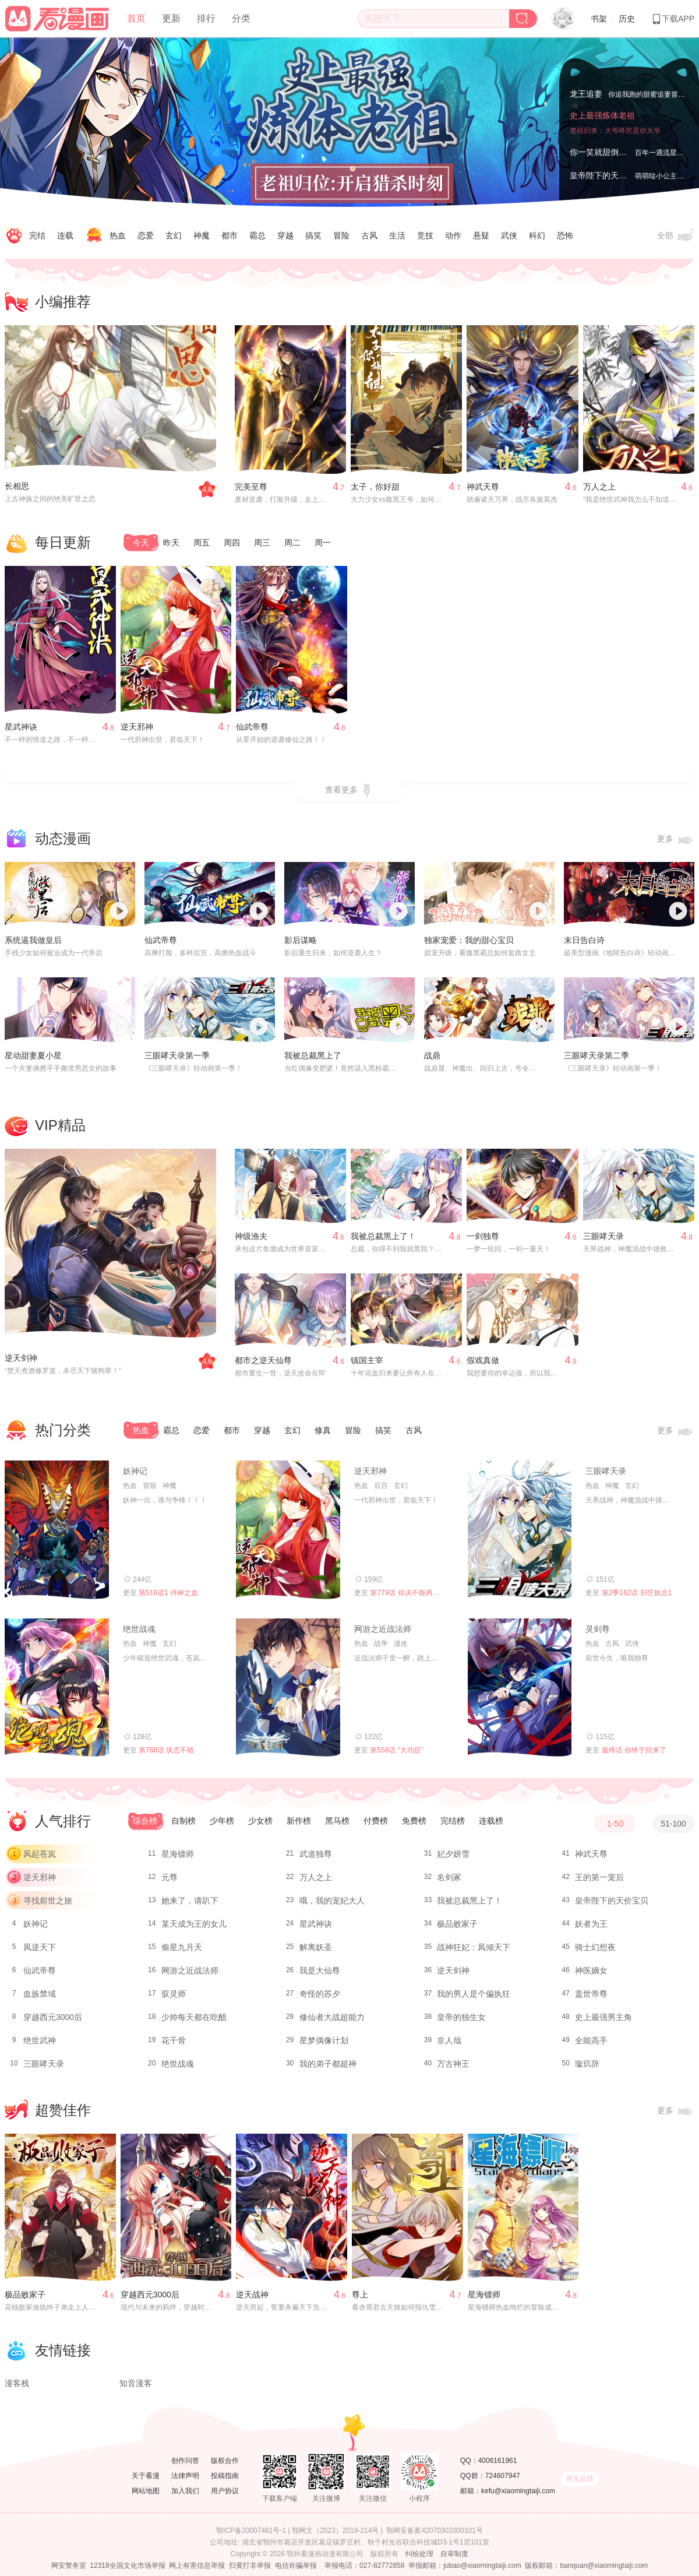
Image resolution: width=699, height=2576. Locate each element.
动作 (453, 235)
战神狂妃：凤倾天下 (473, 1947)
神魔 (201, 235)
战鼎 (432, 1055)
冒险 (341, 235)
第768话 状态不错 (166, 1750)
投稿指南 (225, 2476)
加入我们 (185, 2491)
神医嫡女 (591, 1970)
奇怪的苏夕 (319, 1993)
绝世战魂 (139, 1629)
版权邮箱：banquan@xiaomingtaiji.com (586, 2565)
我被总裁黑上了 (312, 1055)
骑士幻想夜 (595, 1947)
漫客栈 (17, 2383)
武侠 (509, 235)
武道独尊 (315, 1854)
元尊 (169, 1877)
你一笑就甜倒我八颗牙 (610, 152)
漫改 (401, 1643)
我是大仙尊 (319, 1970)
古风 (369, 235)
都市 (229, 235)
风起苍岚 (39, 1854)
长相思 (17, 486)
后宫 (381, 1485)
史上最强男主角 (603, 2017)
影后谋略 (300, 940)
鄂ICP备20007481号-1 (251, 2530)
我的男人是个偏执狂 (473, 1993)
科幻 (537, 235)
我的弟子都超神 (327, 2063)
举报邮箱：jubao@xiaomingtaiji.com (464, 2565)
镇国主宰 (367, 1360)
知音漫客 (135, 2383)
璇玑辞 (587, 2063)
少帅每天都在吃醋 (194, 2017)
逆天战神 (252, 2294)
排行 (206, 18)
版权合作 (225, 2461)
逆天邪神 (137, 726)
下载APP (672, 18)
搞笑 (313, 235)
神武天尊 (483, 486)
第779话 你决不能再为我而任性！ (422, 1593)
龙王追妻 (586, 93)
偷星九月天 (181, 1947)
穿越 (285, 235)
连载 (65, 235)
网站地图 (146, 2491)
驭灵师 (173, 1993)
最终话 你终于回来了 (634, 1750)
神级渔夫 (251, 1236)
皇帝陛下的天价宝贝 (606, 175)
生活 (397, 235)
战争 (381, 1643)
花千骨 (173, 2040)
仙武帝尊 (252, 726)
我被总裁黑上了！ (383, 1236)
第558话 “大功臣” (396, 1750)
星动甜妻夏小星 (33, 1055)
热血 (118, 235)
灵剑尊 (597, 1629)
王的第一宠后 (599, 1877)
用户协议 (225, 2491)
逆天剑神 (21, 1358)
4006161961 (497, 2461)
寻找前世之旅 (47, 1900)
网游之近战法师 (382, 1629)
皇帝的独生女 (461, 2017)
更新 (171, 18)
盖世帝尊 (591, 1993)
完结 (37, 235)
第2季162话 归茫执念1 (637, 1593)
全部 (675, 236)
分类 (241, 18)
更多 (675, 840)
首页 (136, 18)
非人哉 (449, 2040)
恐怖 (565, 235)
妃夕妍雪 (453, 1854)
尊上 (360, 2294)
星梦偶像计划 (323, 2040)
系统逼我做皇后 (33, 940)
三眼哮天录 (603, 1236)
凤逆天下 (39, 1947)
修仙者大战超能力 (332, 2017)
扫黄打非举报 (250, 2565)
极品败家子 (457, 1924)
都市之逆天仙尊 (263, 1360)
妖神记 (135, 1471)
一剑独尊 (483, 1236)
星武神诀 (21, 726)
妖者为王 (591, 1924)
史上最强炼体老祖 (602, 115)
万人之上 (599, 486)
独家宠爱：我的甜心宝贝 (469, 940)
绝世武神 (39, 2040)
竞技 (425, 235)
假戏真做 (483, 1360)
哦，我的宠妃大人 (332, 1900)
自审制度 (454, 2554)
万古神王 (453, 2063)
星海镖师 (177, 1854)
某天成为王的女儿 (194, 1924)
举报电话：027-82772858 (364, 2565)
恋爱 (145, 235)
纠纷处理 (419, 2554)
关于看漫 (146, 2476)
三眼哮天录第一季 (177, 1055)
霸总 (257, 235)
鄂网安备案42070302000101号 (434, 2530)
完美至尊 (251, 486)
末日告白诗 (584, 940)
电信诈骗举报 (296, 2565)
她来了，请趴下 (189, 1900)
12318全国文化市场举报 (127, 2565)
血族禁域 (39, 1993)
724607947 (502, 2476)
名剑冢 (449, 1877)
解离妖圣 (315, 1947)
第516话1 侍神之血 (168, 1593)
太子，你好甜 (375, 486)
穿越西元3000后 (52, 2017)
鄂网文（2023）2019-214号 (335, 2530)
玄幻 (173, 235)
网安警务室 (68, 2565)
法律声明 (185, 2476)
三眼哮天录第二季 (596, 1055)
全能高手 (591, 2040)
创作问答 (185, 2461)
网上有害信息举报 (197, 2565)
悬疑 (481, 235)
